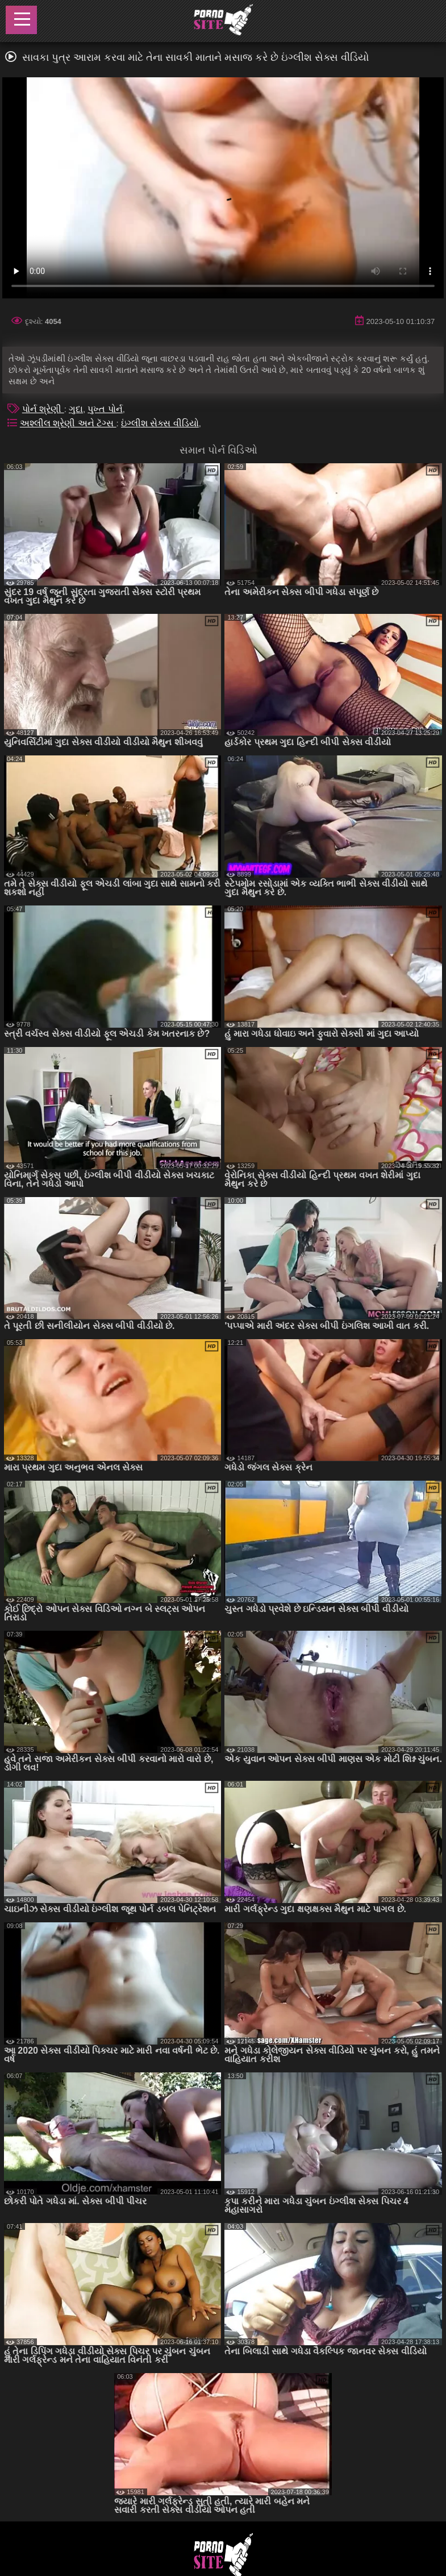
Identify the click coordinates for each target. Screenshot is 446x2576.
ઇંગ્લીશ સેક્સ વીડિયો (160, 423)
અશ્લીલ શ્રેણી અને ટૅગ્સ (68, 423)
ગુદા (76, 409)
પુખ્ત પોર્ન (104, 409)
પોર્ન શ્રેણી (43, 409)
